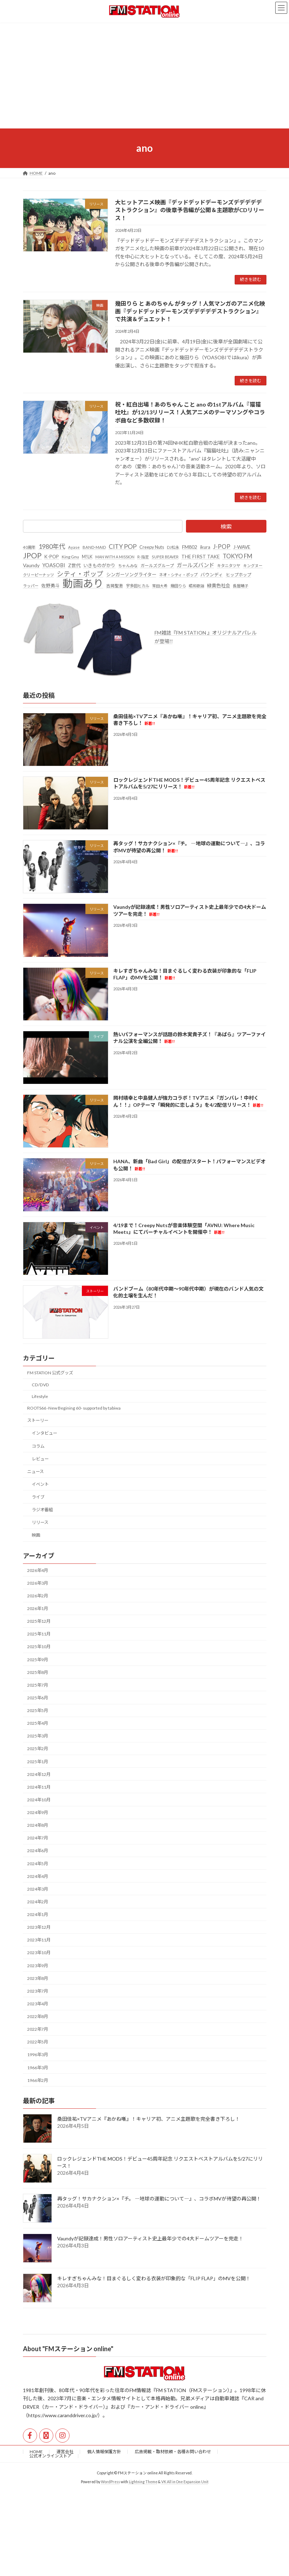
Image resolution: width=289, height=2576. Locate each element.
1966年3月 (37, 2067)
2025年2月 (37, 1749)
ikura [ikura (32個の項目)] (205, 547)
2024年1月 (37, 1914)
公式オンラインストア (50, 2455)
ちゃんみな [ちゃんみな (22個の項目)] (128, 565)
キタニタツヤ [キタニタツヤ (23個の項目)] (228, 565)
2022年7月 (37, 2029)
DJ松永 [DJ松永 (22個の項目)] (173, 547)
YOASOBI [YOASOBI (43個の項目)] (53, 565)
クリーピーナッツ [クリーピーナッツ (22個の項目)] (38, 575)
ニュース (35, 1471)
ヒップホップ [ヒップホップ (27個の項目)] (238, 575)
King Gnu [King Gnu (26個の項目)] (70, 556)
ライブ (37, 1497)
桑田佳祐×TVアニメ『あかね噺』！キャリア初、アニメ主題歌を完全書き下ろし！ (148, 2119)
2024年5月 (37, 1863)
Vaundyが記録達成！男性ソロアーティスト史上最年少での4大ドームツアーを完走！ (150, 2239)
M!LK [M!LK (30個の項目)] (87, 556)
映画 (35, 1535)
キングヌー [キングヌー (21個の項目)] (253, 565)
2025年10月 (38, 1647)
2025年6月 (37, 1697)
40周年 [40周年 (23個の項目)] (29, 547)
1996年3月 (37, 2055)
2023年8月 (37, 1978)
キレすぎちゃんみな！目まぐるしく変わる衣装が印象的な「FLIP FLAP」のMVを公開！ (154, 2279)
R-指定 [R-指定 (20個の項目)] (143, 556)
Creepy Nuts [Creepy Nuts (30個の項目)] (151, 547)
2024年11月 (38, 1787)
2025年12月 (38, 1621)
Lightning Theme (143, 2482)
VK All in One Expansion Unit (185, 2482)
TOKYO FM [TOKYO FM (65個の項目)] (237, 556)
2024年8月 (37, 1825)
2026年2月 (37, 1595)
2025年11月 (38, 1634)
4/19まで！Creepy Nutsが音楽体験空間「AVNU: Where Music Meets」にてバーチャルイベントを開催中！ (183, 1228)
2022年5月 (37, 2042)
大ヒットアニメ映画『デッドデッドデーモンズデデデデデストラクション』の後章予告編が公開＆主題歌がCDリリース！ (189, 210)
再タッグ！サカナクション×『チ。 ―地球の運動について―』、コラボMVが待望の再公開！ (159, 2199)
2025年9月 (37, 1659)
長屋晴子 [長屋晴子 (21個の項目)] (240, 586)
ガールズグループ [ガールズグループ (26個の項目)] (157, 565)
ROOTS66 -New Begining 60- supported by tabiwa (74, 1408)
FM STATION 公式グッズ (50, 1372)
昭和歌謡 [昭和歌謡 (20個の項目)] (196, 586)
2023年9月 (37, 1965)
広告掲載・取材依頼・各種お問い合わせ (173, 2451)
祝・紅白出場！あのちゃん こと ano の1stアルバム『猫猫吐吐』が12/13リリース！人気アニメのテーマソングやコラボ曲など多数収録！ (190, 412)
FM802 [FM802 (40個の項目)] (189, 547)
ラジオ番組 (42, 1510)
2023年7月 (37, 1991)
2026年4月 (37, 1570)
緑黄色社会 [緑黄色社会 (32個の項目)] (218, 586)
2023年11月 (38, 1940)
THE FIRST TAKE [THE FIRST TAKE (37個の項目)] (200, 556)
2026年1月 (37, 1608)
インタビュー (44, 1433)
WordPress (110, 2482)
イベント (39, 1484)
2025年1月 (37, 1761)
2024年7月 (37, 1838)
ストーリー (37, 1420)
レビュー (39, 1458)
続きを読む (250, 279)
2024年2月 (37, 1901)
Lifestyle (39, 1396)
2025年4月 (37, 1723)
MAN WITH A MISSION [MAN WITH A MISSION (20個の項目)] (114, 556)
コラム (37, 1446)
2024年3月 (37, 1889)
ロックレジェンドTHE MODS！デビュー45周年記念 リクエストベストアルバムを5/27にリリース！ (189, 783)
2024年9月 (37, 1812)
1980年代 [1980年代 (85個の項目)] (51, 546)
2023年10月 (38, 1953)
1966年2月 (37, 2080)
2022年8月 (37, 2016)
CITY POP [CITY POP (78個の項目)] (123, 546)
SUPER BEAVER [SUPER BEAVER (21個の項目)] (165, 556)
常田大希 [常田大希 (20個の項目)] (160, 586)
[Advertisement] (144, 75)
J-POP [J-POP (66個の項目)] (221, 546)
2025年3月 (37, 1736)
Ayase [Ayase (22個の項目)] (74, 547)
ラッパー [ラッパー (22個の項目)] (30, 586)
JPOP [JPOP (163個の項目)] (32, 556)
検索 (226, 526)
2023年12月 (38, 1927)
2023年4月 (37, 2003)
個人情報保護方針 (104, 2451)
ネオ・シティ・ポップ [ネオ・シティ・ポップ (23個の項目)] (178, 575)
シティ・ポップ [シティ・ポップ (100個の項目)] (80, 574)
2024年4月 (37, 1876)
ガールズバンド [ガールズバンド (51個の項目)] (195, 565)
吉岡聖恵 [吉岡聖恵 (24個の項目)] (114, 586)
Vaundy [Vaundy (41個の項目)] (31, 565)
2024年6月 (37, 1851)
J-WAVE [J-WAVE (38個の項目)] (242, 547)
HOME (36, 2451)
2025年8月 (37, 1672)
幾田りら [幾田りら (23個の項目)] (178, 586)
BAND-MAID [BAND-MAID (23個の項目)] (94, 547)
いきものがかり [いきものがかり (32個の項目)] (99, 565)
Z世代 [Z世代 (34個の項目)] (74, 565)
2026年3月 (37, 1583)
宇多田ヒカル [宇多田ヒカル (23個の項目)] (137, 586)
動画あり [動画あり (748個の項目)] (82, 584)
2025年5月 (37, 1710)
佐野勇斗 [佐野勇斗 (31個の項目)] (50, 586)
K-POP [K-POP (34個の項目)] (51, 556)
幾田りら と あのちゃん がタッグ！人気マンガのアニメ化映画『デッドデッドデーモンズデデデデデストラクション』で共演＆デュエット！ (190, 311)
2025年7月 (37, 1685)
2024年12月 (38, 1774)
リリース (39, 1522)
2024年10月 (38, 1799)
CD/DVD (40, 1384)
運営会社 (64, 2451)
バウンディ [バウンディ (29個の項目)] (211, 575)
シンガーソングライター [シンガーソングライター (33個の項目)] (131, 575)
